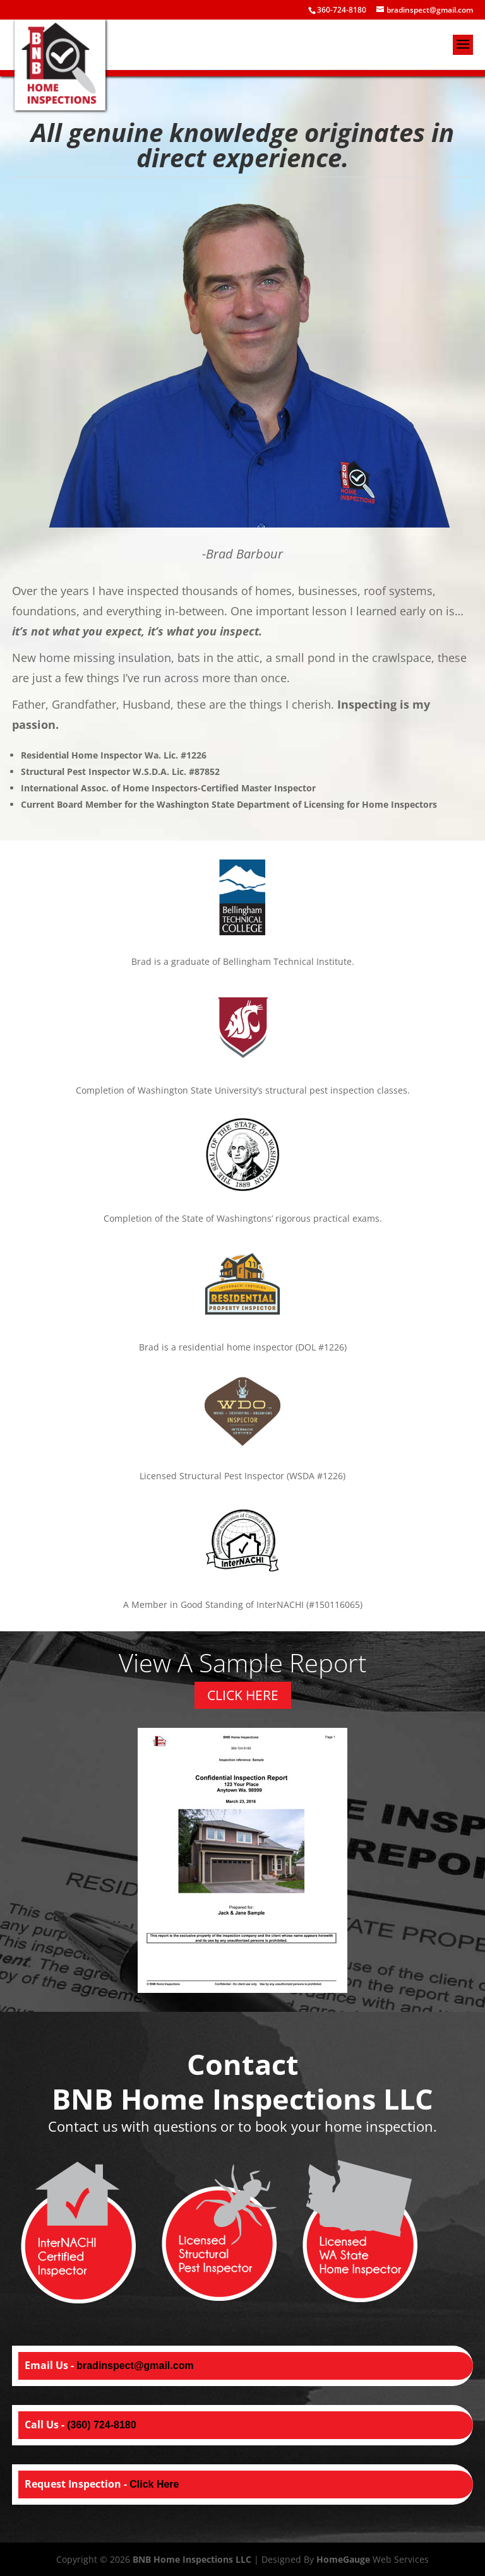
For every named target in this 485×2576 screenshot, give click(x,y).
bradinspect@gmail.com (134, 2365)
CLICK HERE (242, 1695)
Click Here (154, 2484)
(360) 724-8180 (101, 2424)
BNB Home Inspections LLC (192, 2559)
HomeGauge (343, 2559)
